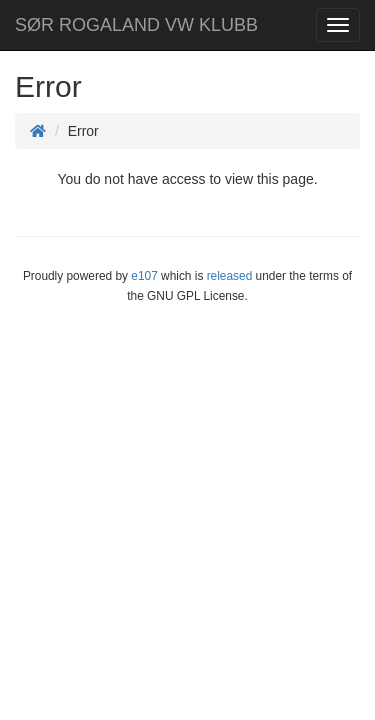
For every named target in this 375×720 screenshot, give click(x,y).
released (230, 276)
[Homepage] (38, 131)
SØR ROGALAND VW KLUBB (136, 25)
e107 (144, 276)
